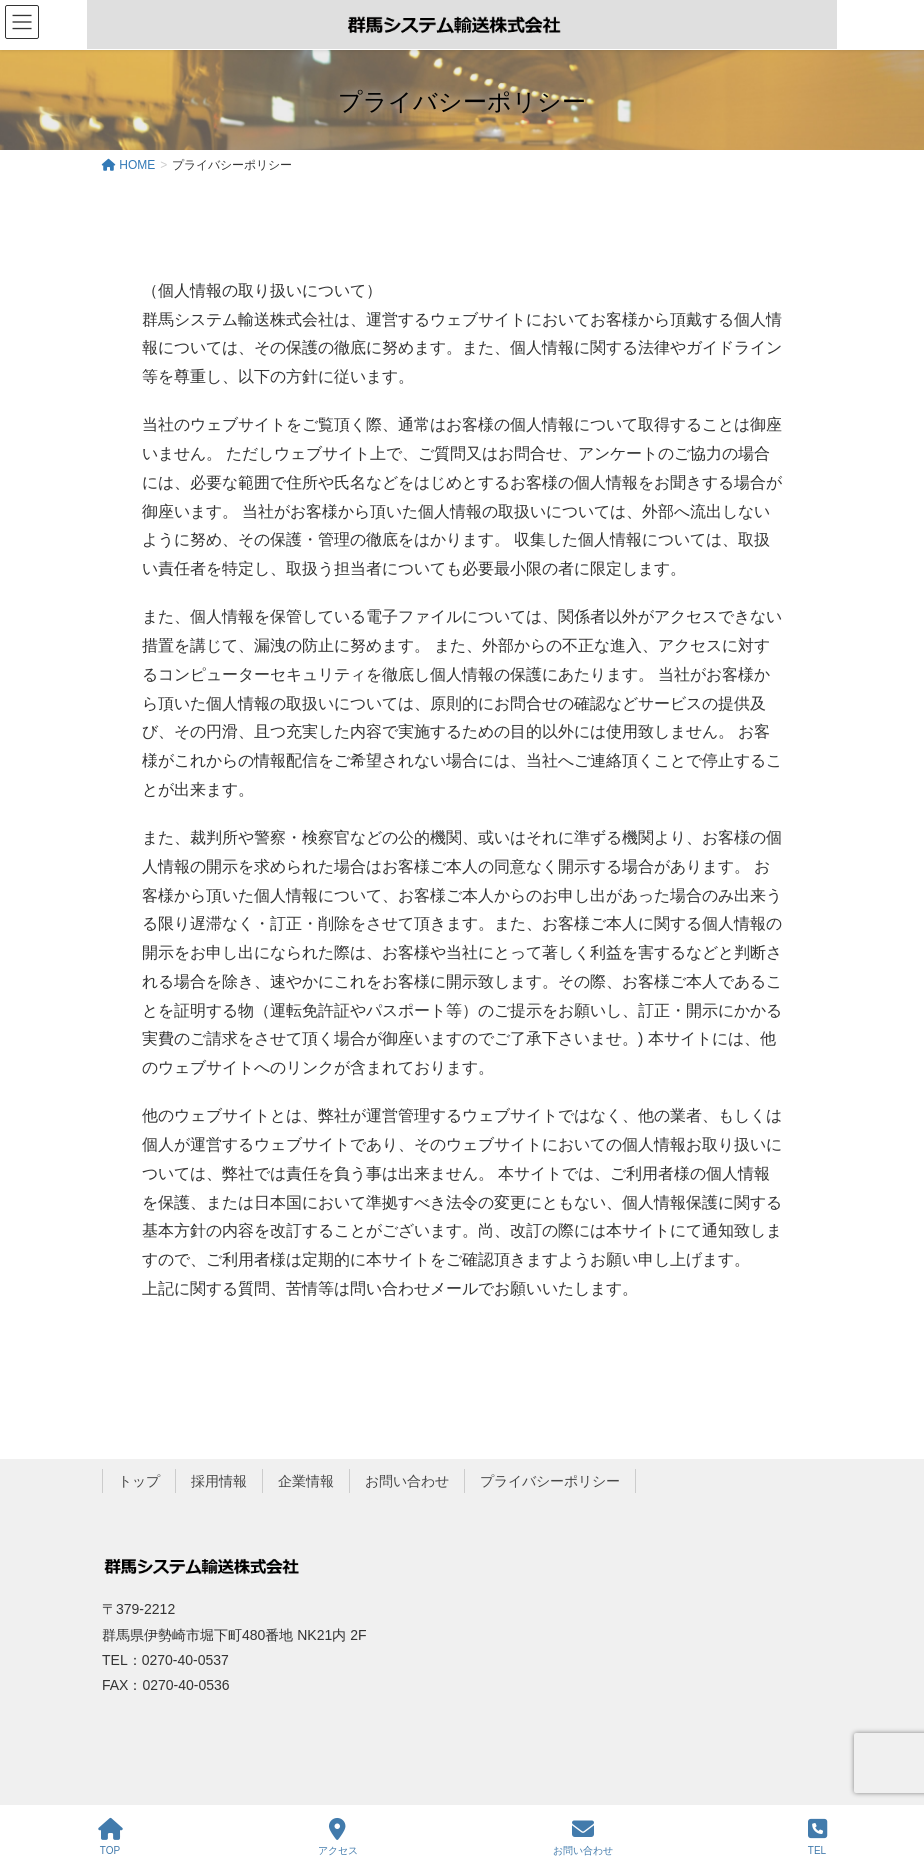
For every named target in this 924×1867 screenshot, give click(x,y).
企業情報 (306, 1481)
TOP (110, 1837)
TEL (817, 1837)
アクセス (338, 1837)
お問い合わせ (407, 1481)
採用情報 (219, 1481)
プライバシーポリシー (550, 1481)
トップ (139, 1481)
